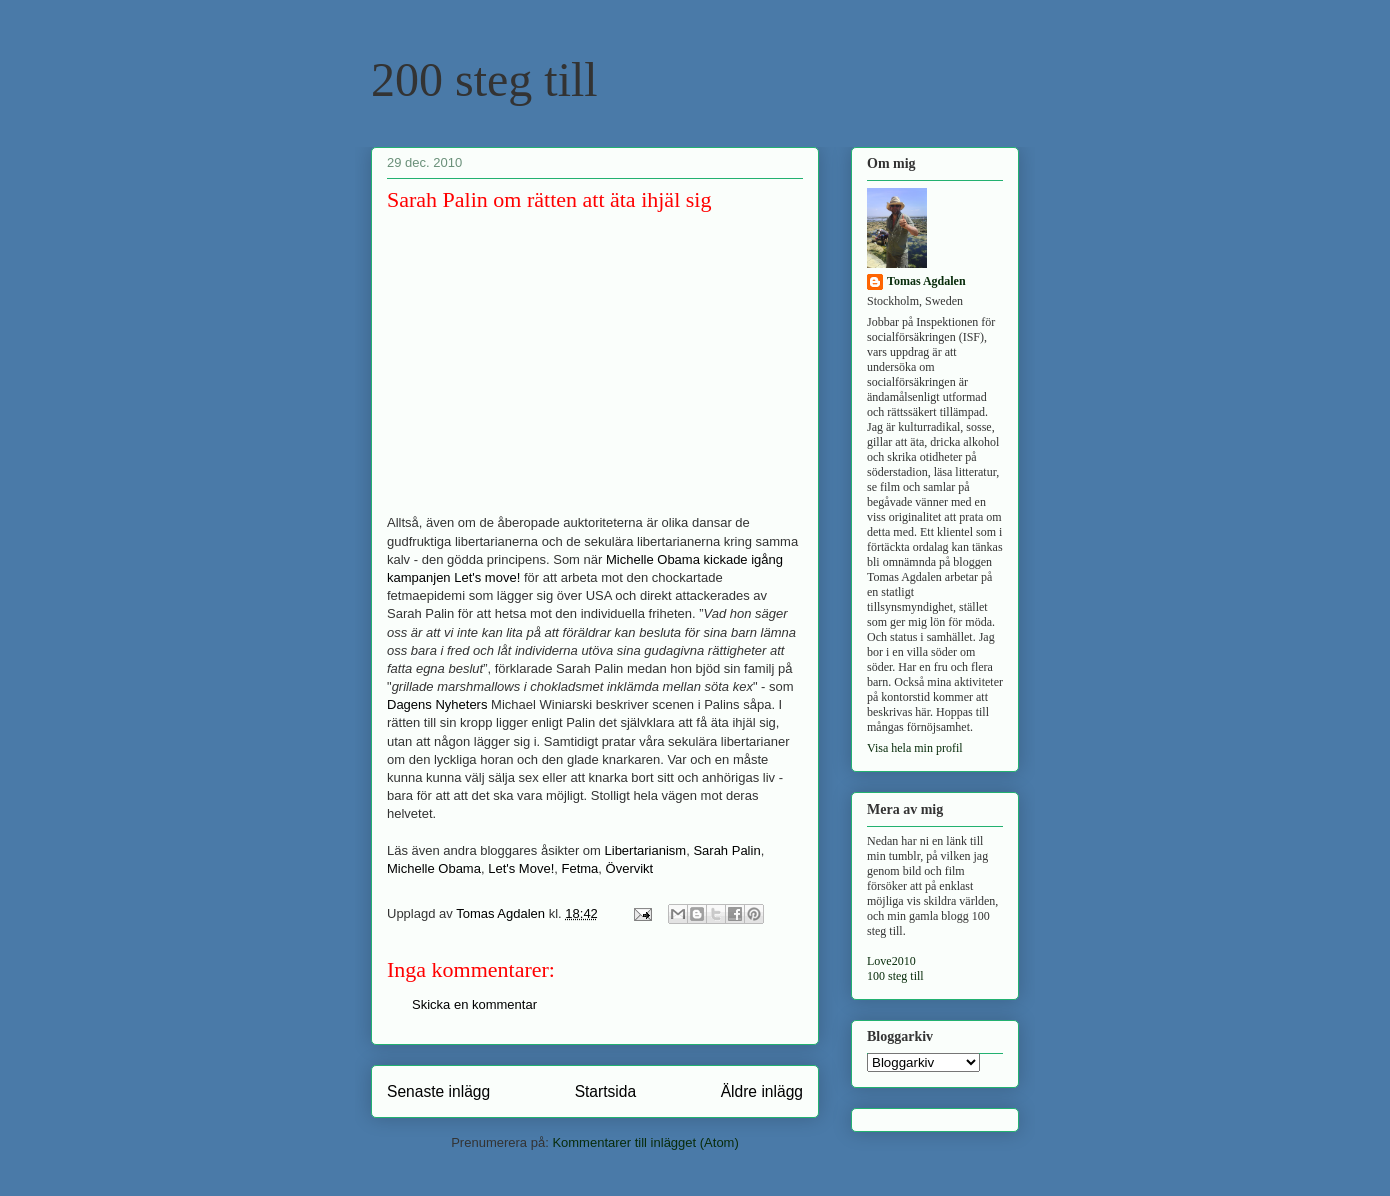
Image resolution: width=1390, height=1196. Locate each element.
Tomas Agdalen (926, 281)
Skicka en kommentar (474, 1004)
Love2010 (891, 961)
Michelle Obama (434, 868)
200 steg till (484, 79)
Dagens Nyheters (437, 704)
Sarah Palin (726, 850)
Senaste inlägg (438, 1091)
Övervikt (630, 868)
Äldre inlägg (762, 1091)
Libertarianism (646, 850)
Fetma (579, 868)
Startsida (606, 1091)
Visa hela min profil (915, 748)
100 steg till (895, 976)
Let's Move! (521, 868)
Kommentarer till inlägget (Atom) (645, 1142)
